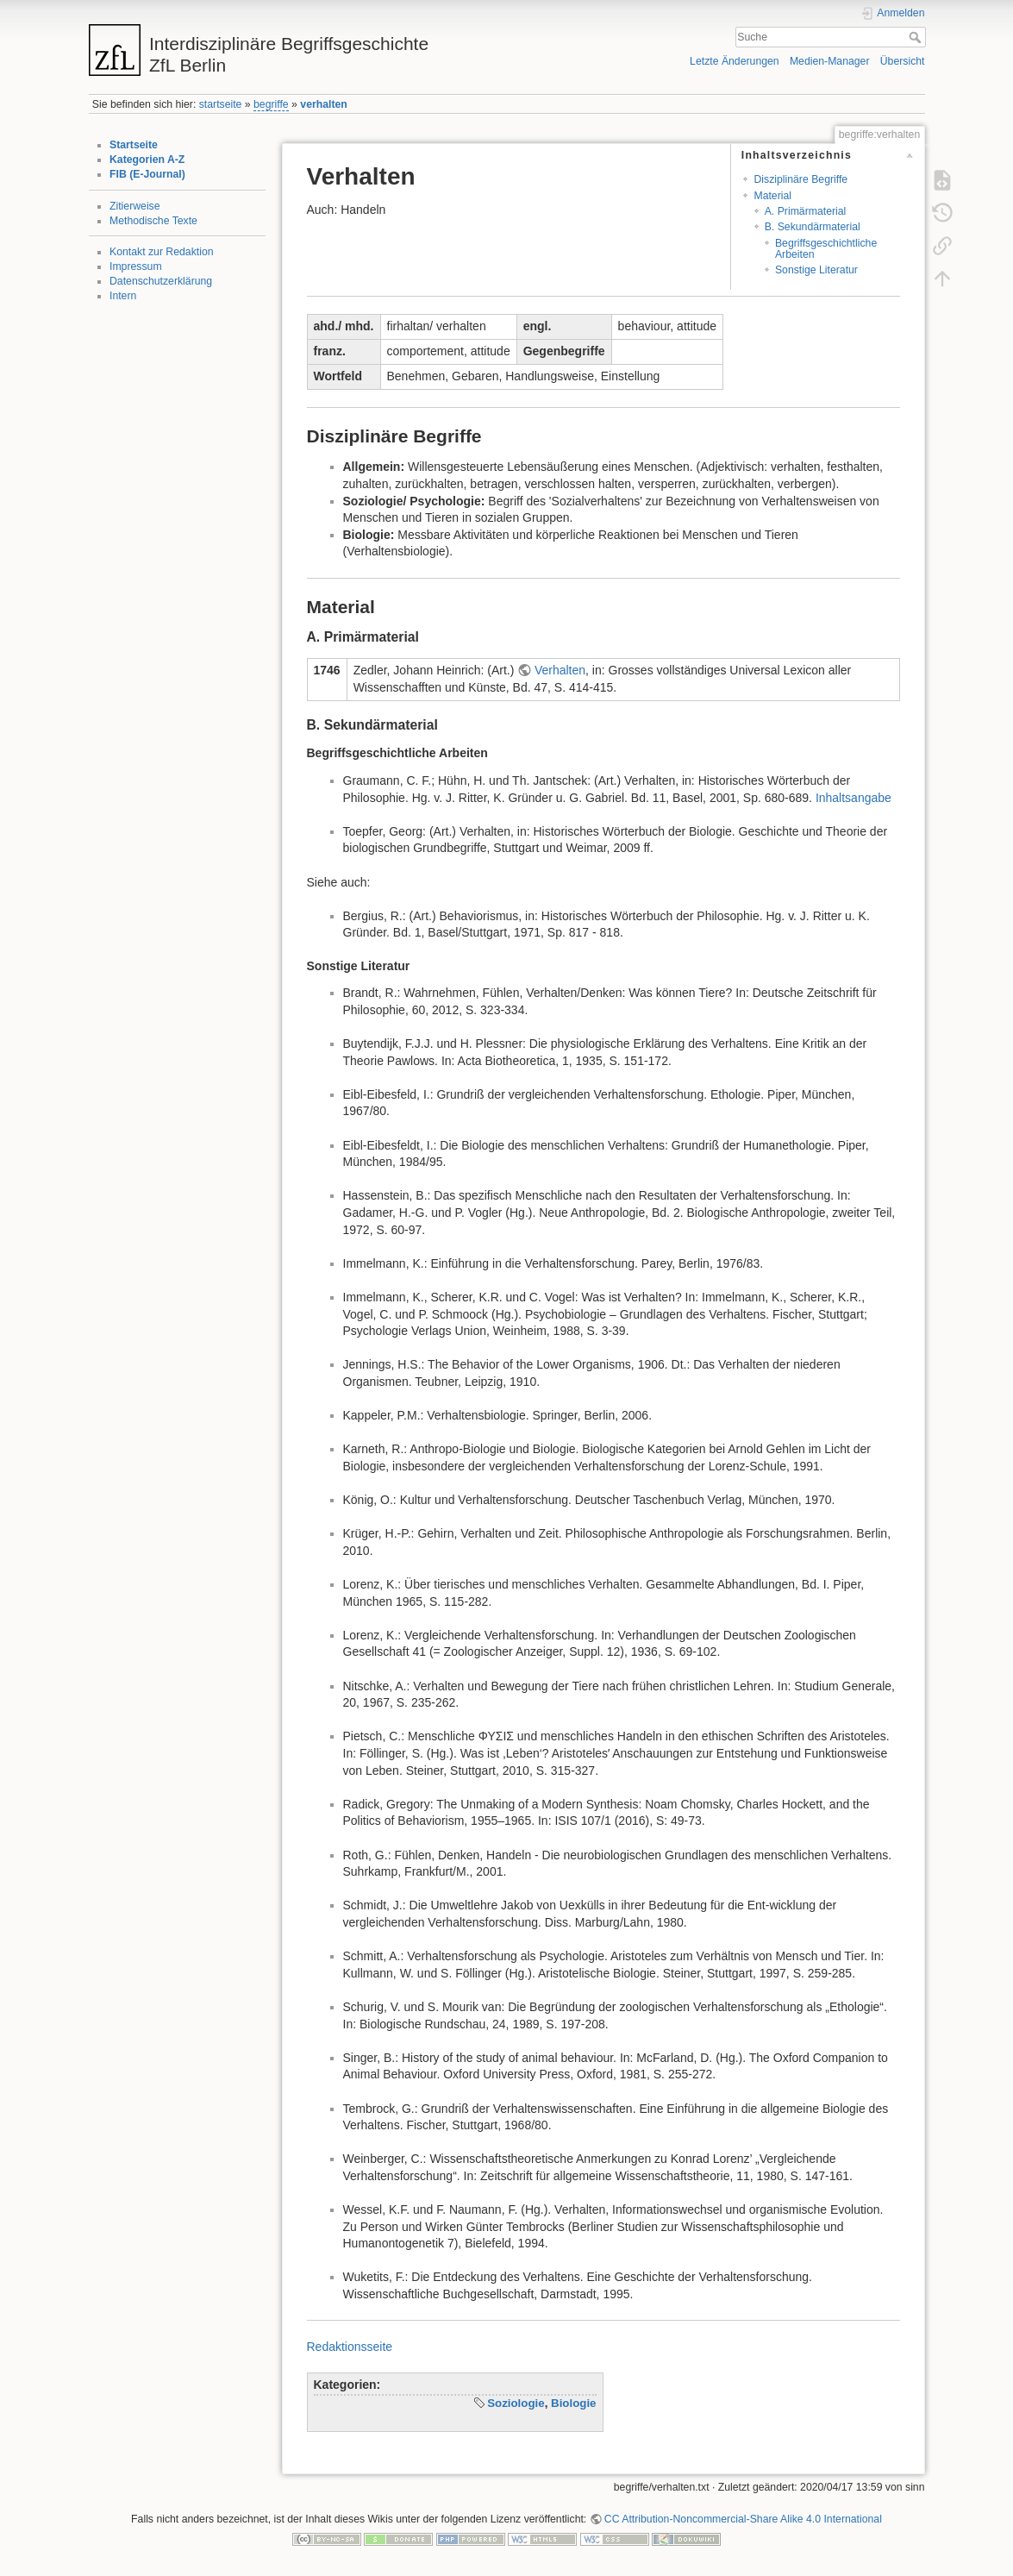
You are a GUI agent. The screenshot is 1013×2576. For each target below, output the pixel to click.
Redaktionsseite (350, 2346)
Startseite (133, 145)
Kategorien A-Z (146, 160)
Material (772, 196)
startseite (220, 104)
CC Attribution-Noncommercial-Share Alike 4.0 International (743, 2519)
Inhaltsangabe (853, 798)
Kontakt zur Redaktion (161, 252)
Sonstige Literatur (816, 270)
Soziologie (516, 2403)
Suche (917, 37)
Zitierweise (134, 206)
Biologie (573, 2403)
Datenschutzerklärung (160, 281)
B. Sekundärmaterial (812, 227)
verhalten (323, 104)
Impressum (135, 266)
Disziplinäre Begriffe (800, 179)
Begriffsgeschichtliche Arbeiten (826, 248)
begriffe (271, 104)
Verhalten (560, 670)
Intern (122, 296)
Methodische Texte (153, 221)
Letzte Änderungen (734, 61)
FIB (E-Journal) (147, 174)
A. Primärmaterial (806, 211)
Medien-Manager (830, 61)
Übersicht (902, 61)
